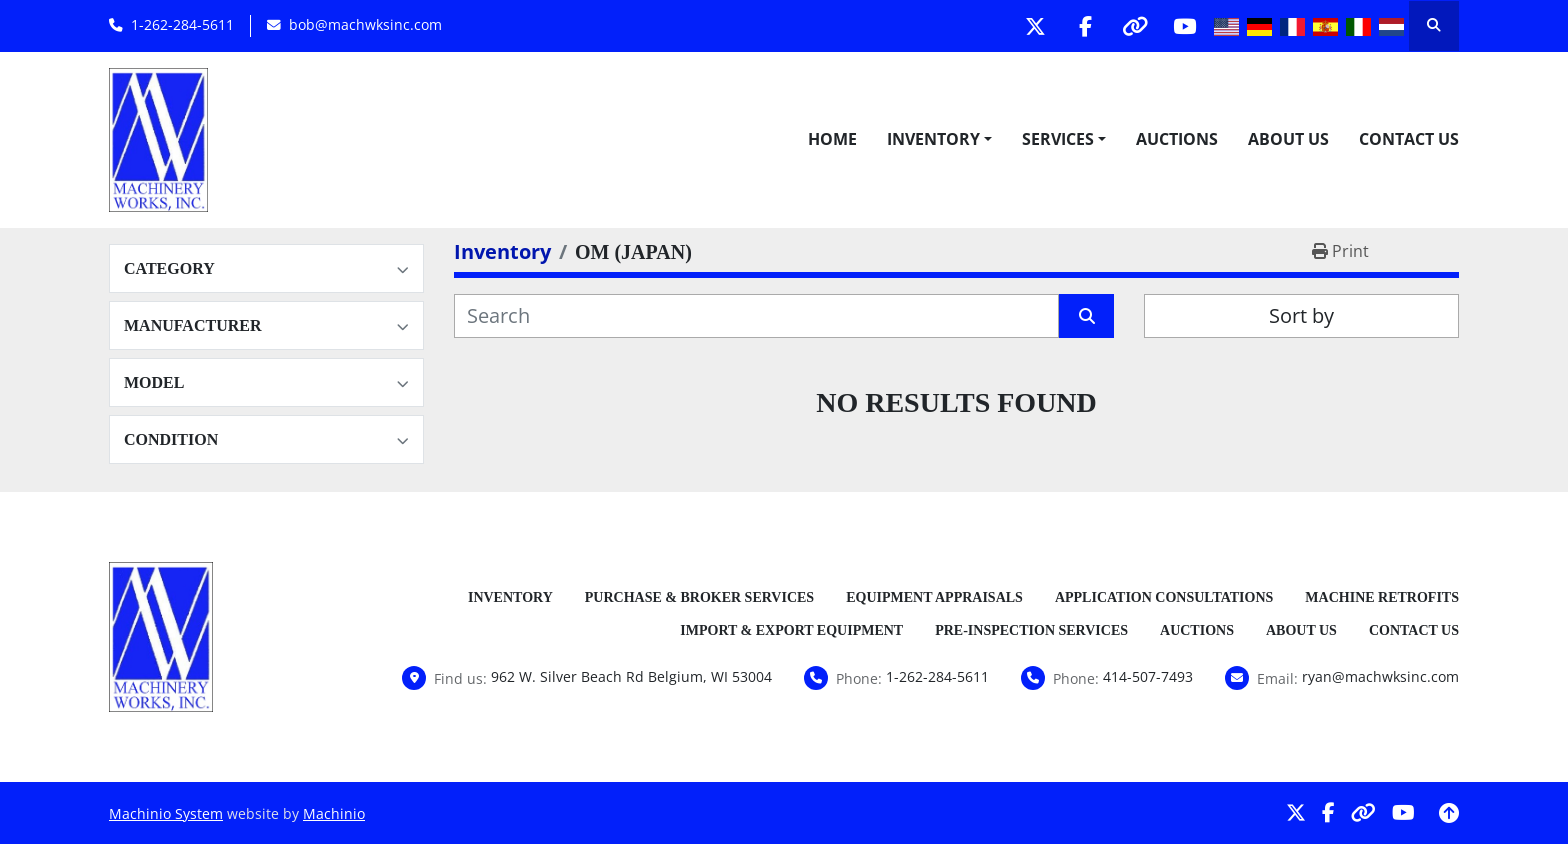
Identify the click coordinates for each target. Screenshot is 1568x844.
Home (832, 139)
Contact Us (1409, 139)
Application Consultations (1164, 597)
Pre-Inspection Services (1031, 630)
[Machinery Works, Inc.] (161, 635)
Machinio (334, 813)
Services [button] (1058, 139)
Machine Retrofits (1382, 597)
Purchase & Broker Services (699, 597)
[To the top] (1449, 813)
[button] (939, 139)
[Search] (756, 316)
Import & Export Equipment (791, 630)
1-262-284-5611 (182, 24)
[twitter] (1031, 26)
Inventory (933, 139)
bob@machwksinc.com (365, 24)
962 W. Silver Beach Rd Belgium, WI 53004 (631, 676)
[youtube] (1184, 26)
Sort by (1301, 315)
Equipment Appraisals (934, 597)
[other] (1133, 26)
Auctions (1177, 139)
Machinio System (166, 813)
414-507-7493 (1148, 676)
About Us (1288, 139)
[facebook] (1082, 26)
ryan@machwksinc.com (1380, 676)
